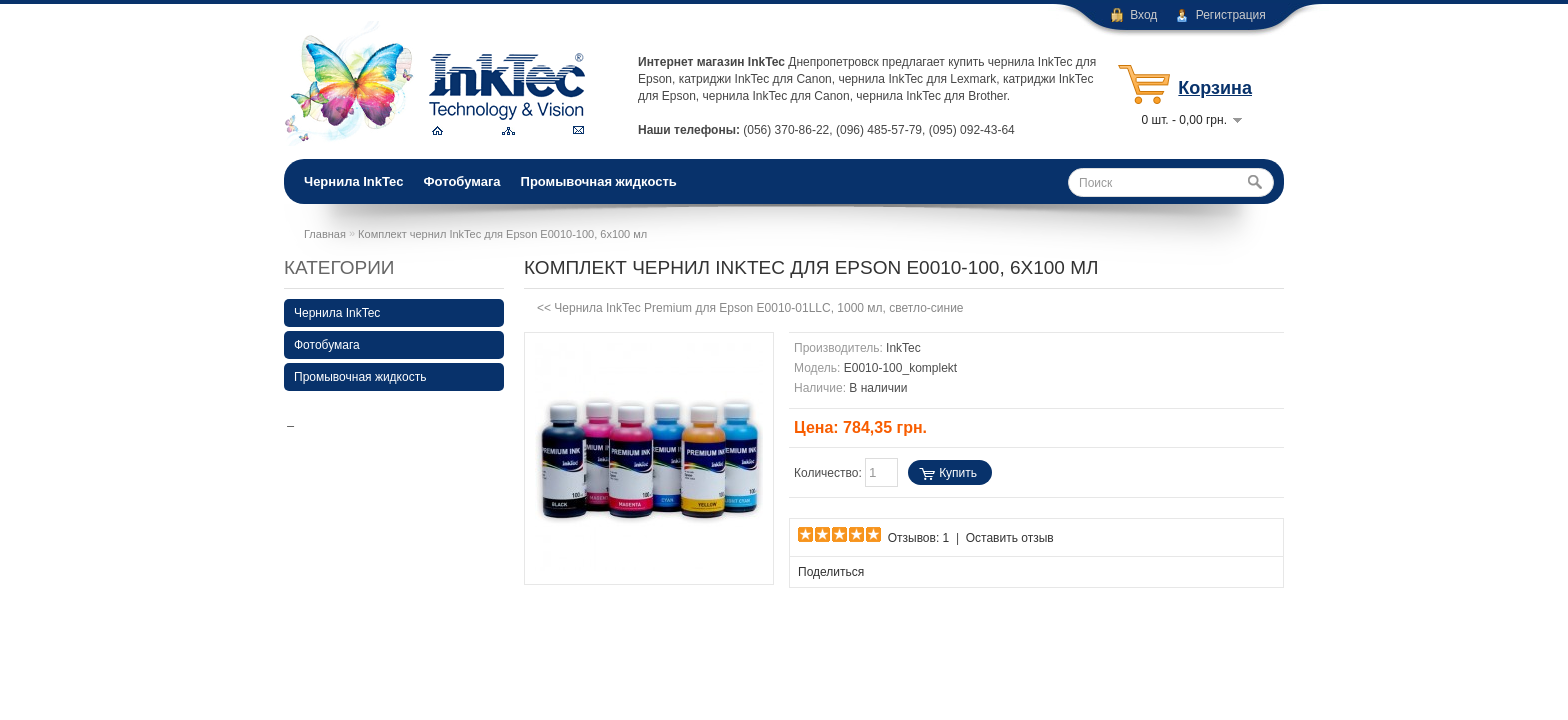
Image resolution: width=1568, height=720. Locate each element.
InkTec (903, 348)
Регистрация (1231, 15)
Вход (1143, 15)
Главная (325, 234)
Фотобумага (461, 181)
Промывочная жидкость (599, 181)
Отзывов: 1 (919, 538)
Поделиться (831, 572)
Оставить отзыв (1010, 538)
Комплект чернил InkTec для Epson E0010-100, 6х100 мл (502, 234)
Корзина (1215, 88)
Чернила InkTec (353, 181)
